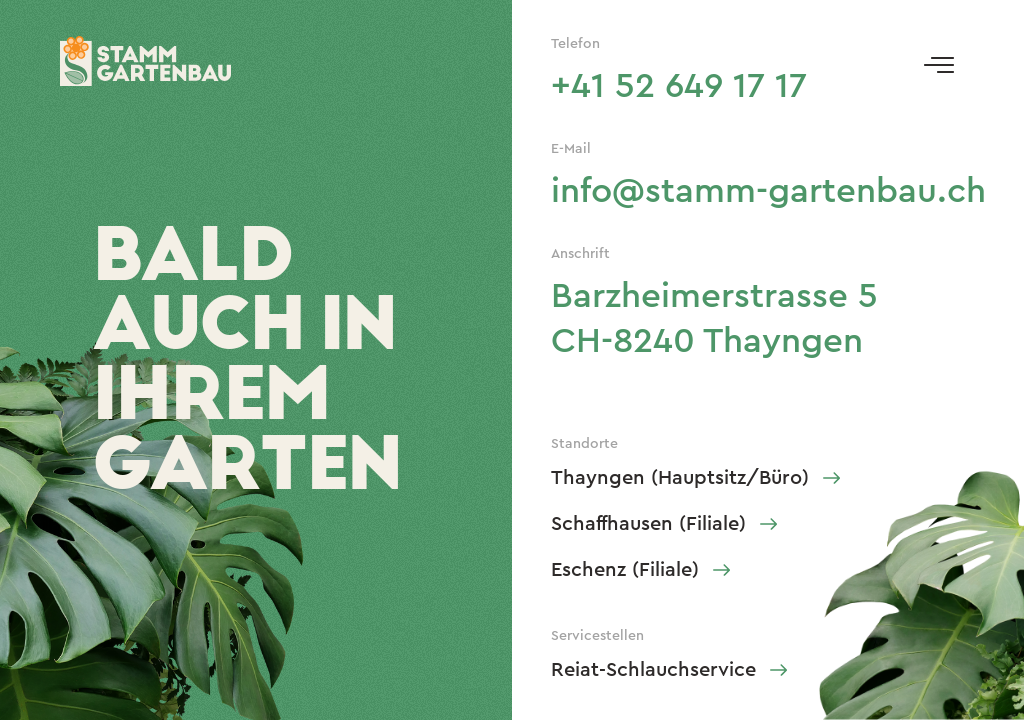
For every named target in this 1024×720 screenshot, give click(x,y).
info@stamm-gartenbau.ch (768, 191)
